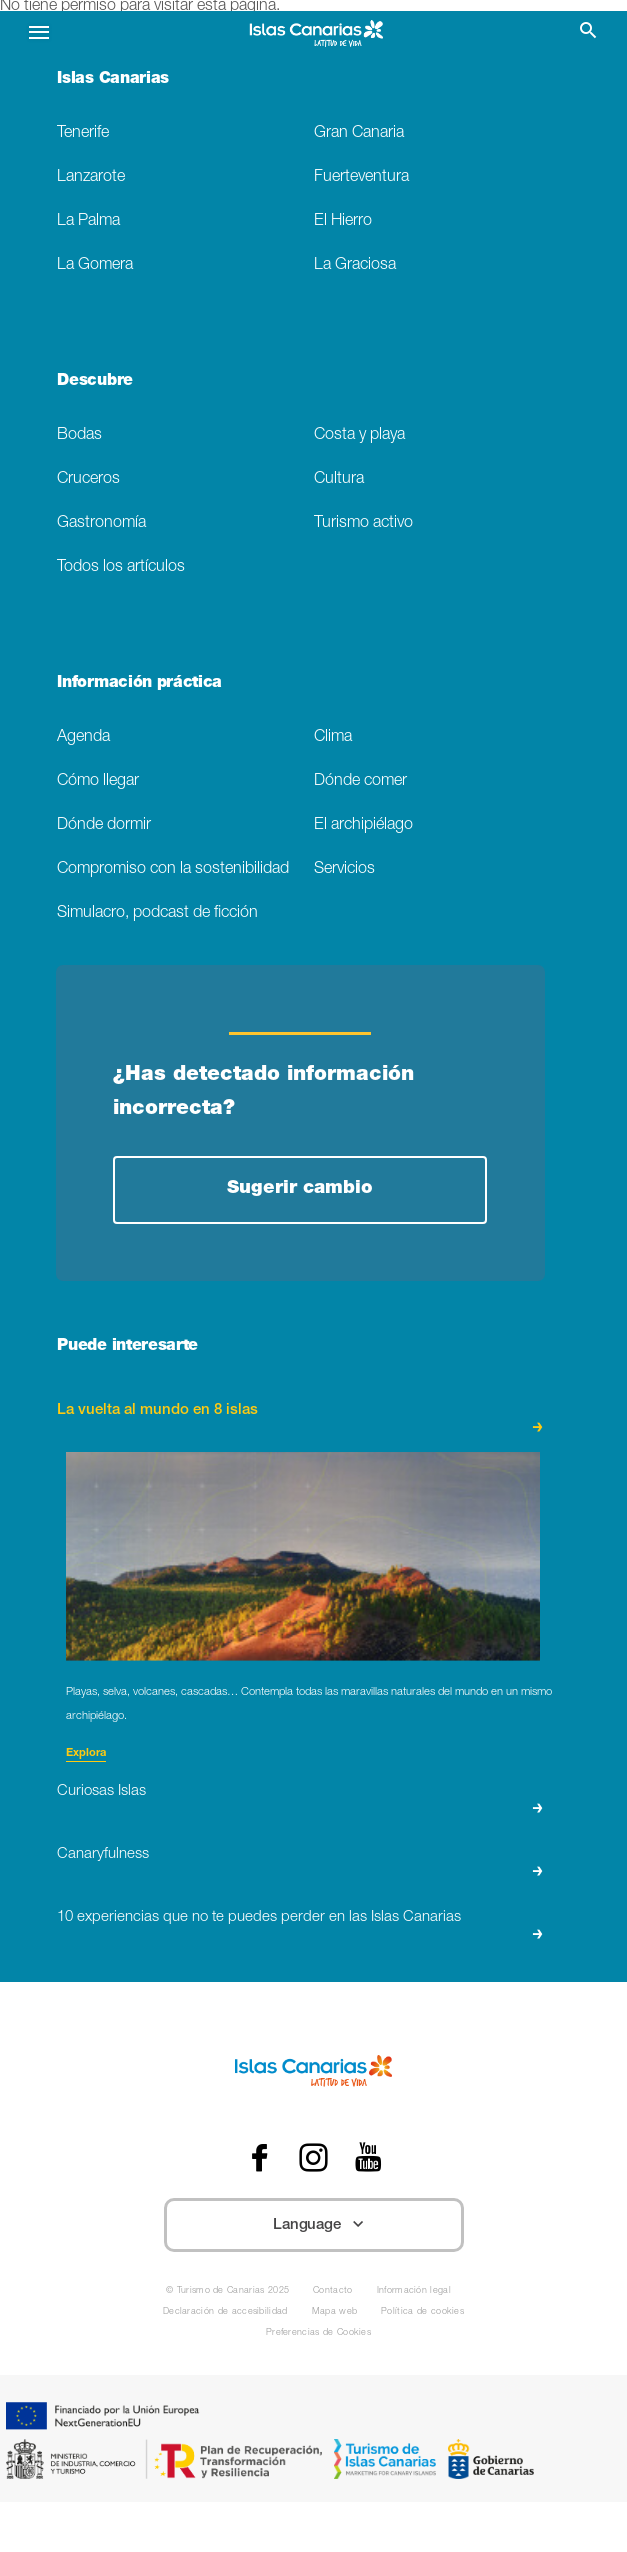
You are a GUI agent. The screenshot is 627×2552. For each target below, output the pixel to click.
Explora (86, 1753)
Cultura (339, 479)
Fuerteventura (361, 177)
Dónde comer (360, 781)
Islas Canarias (113, 80)
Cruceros (88, 479)
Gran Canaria (359, 133)
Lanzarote (91, 177)
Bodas (79, 435)
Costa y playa (359, 435)
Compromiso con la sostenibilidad (173, 869)
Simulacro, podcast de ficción (157, 913)
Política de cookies (422, 2312)
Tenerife (83, 133)
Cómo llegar (98, 781)
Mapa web (335, 2312)
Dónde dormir (104, 825)
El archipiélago (363, 825)
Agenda (83, 737)
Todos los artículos (121, 567)
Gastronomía (101, 523)
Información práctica (139, 684)
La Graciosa (355, 265)
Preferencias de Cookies (318, 2333)
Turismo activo (363, 523)
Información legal (414, 2291)
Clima (333, 737)
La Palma (88, 221)
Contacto (333, 2291)
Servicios (344, 869)
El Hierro (343, 221)
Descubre (94, 382)
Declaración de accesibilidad (225, 2312)
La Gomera (95, 265)
